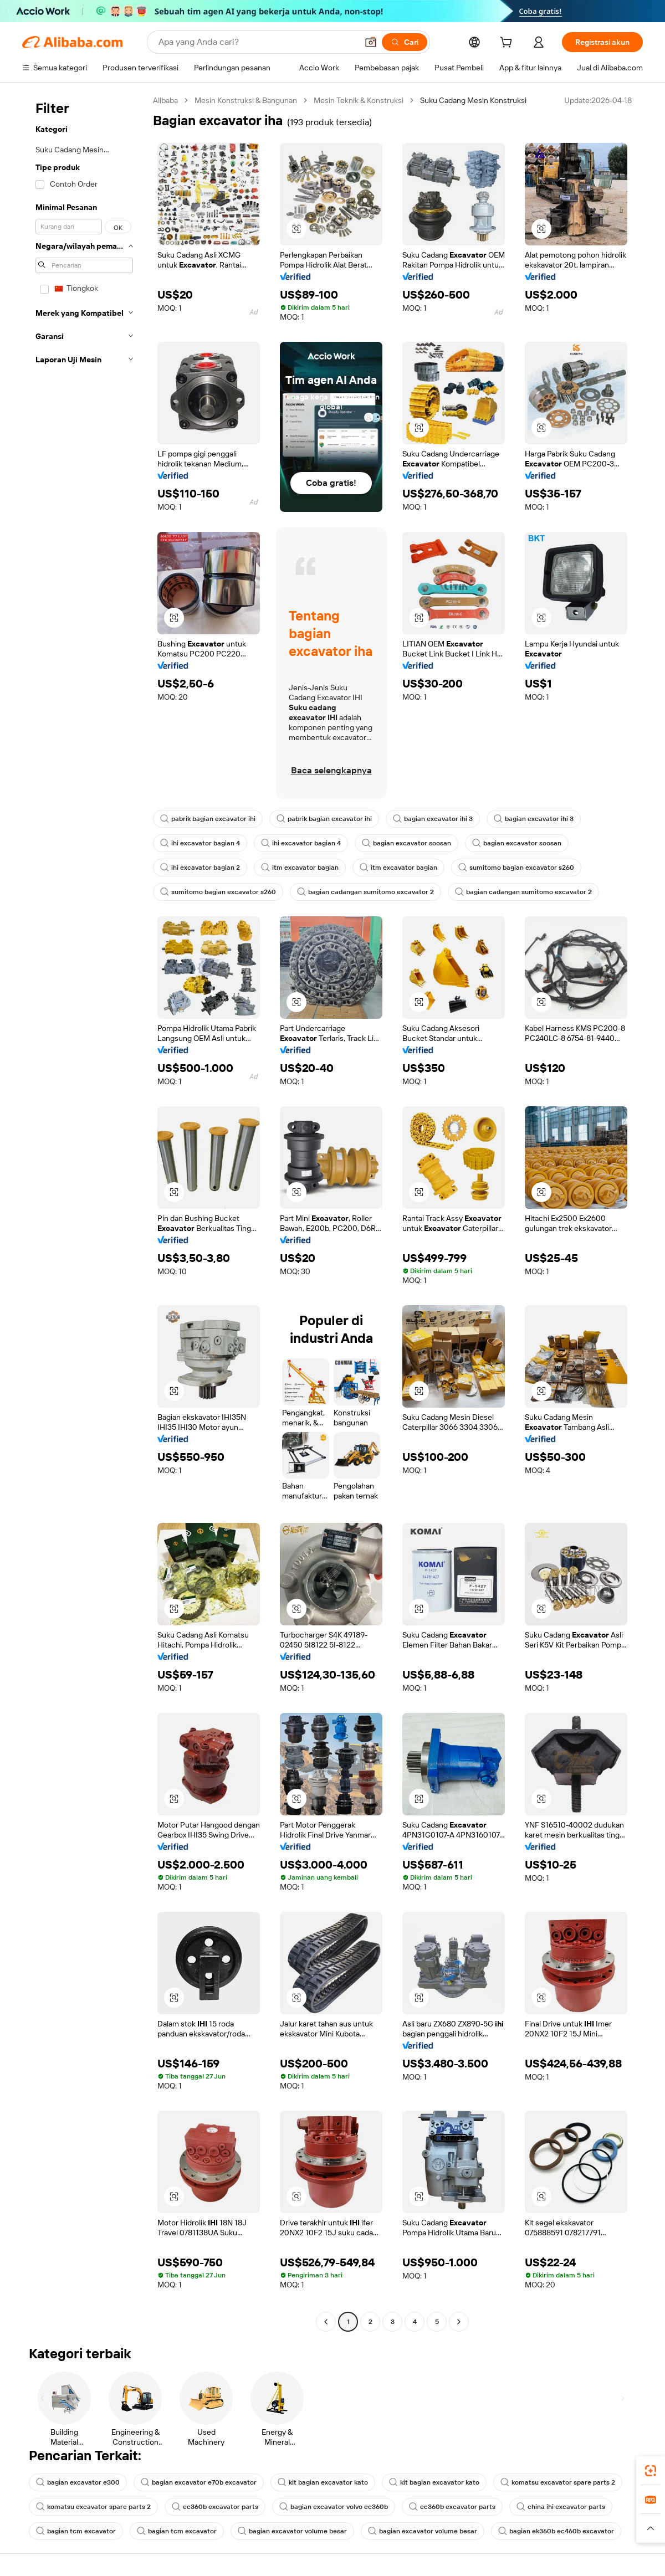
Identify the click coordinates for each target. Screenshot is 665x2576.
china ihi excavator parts (560, 2506)
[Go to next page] (459, 2322)
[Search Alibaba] (256, 42)
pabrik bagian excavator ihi (207, 818)
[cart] (508, 43)
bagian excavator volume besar (292, 2531)
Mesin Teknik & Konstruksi (358, 100)
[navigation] (84, 1212)
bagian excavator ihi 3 (433, 818)
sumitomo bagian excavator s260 (516, 867)
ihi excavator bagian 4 (200, 843)
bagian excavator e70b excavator (199, 2482)
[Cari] (404, 42)
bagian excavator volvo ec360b (333, 2506)
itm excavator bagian (300, 867)
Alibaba (165, 100)
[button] (370, 42)
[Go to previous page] (326, 2322)
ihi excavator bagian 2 (200, 867)
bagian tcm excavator (76, 2531)
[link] (650, 2470)
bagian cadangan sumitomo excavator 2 (365, 891)
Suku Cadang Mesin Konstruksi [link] (473, 100)
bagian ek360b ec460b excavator (556, 2531)
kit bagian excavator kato (323, 2482)
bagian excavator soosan (406, 843)
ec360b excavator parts (215, 2506)
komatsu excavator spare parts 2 (557, 2482)
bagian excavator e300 (78, 2482)
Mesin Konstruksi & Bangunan (246, 100)
